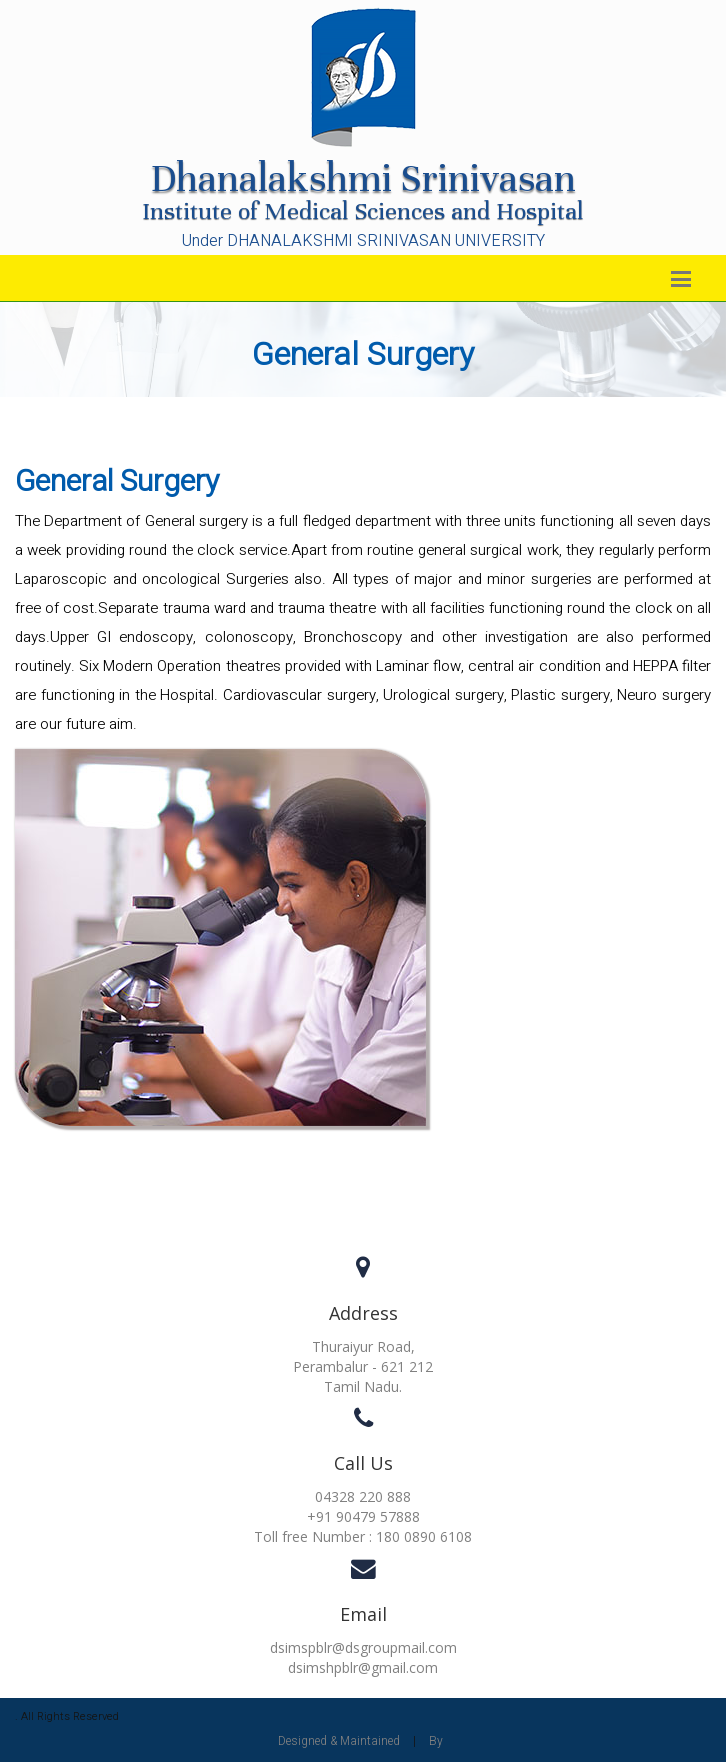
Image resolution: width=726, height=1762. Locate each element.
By (436, 1741)
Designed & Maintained (339, 1741)
